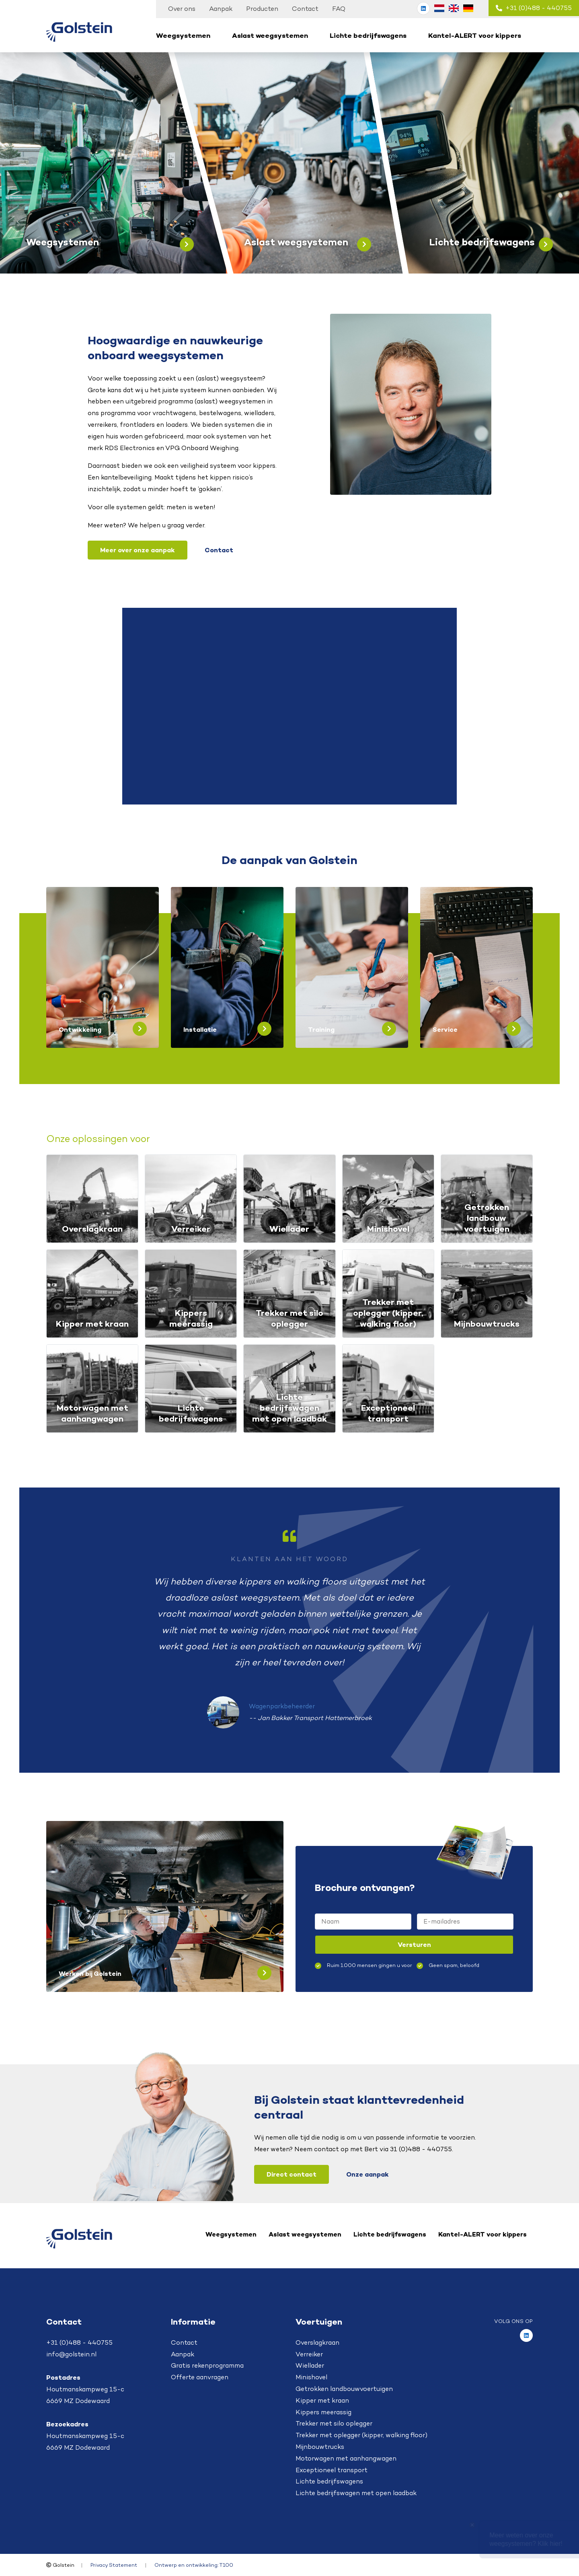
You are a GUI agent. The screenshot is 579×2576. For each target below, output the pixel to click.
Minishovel (311, 2377)
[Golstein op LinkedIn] (423, 8)
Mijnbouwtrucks (320, 2446)
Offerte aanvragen (199, 2377)
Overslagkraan (317, 2342)
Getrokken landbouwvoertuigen (344, 2389)
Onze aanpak (367, 2174)
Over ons (181, 8)
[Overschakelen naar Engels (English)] (453, 8)
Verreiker (309, 2354)
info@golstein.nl (71, 2354)
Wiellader (310, 2365)
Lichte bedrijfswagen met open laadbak (356, 2493)
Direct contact (291, 2174)
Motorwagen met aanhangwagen (346, 2458)
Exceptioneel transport (332, 2470)
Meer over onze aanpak (137, 550)
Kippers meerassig (323, 2412)
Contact (305, 8)
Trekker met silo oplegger (334, 2423)
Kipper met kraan (322, 2400)
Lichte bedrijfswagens (368, 35)
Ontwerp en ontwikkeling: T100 (193, 2565)
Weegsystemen (183, 35)
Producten (262, 8)
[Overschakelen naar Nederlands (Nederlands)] (439, 8)
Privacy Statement (113, 2565)
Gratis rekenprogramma (207, 2365)
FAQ (338, 8)
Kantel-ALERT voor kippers (474, 35)
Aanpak (220, 8)
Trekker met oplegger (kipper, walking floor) (361, 2435)
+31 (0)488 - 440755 (534, 8)
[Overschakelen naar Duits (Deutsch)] (468, 8)
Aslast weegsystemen (270, 35)
